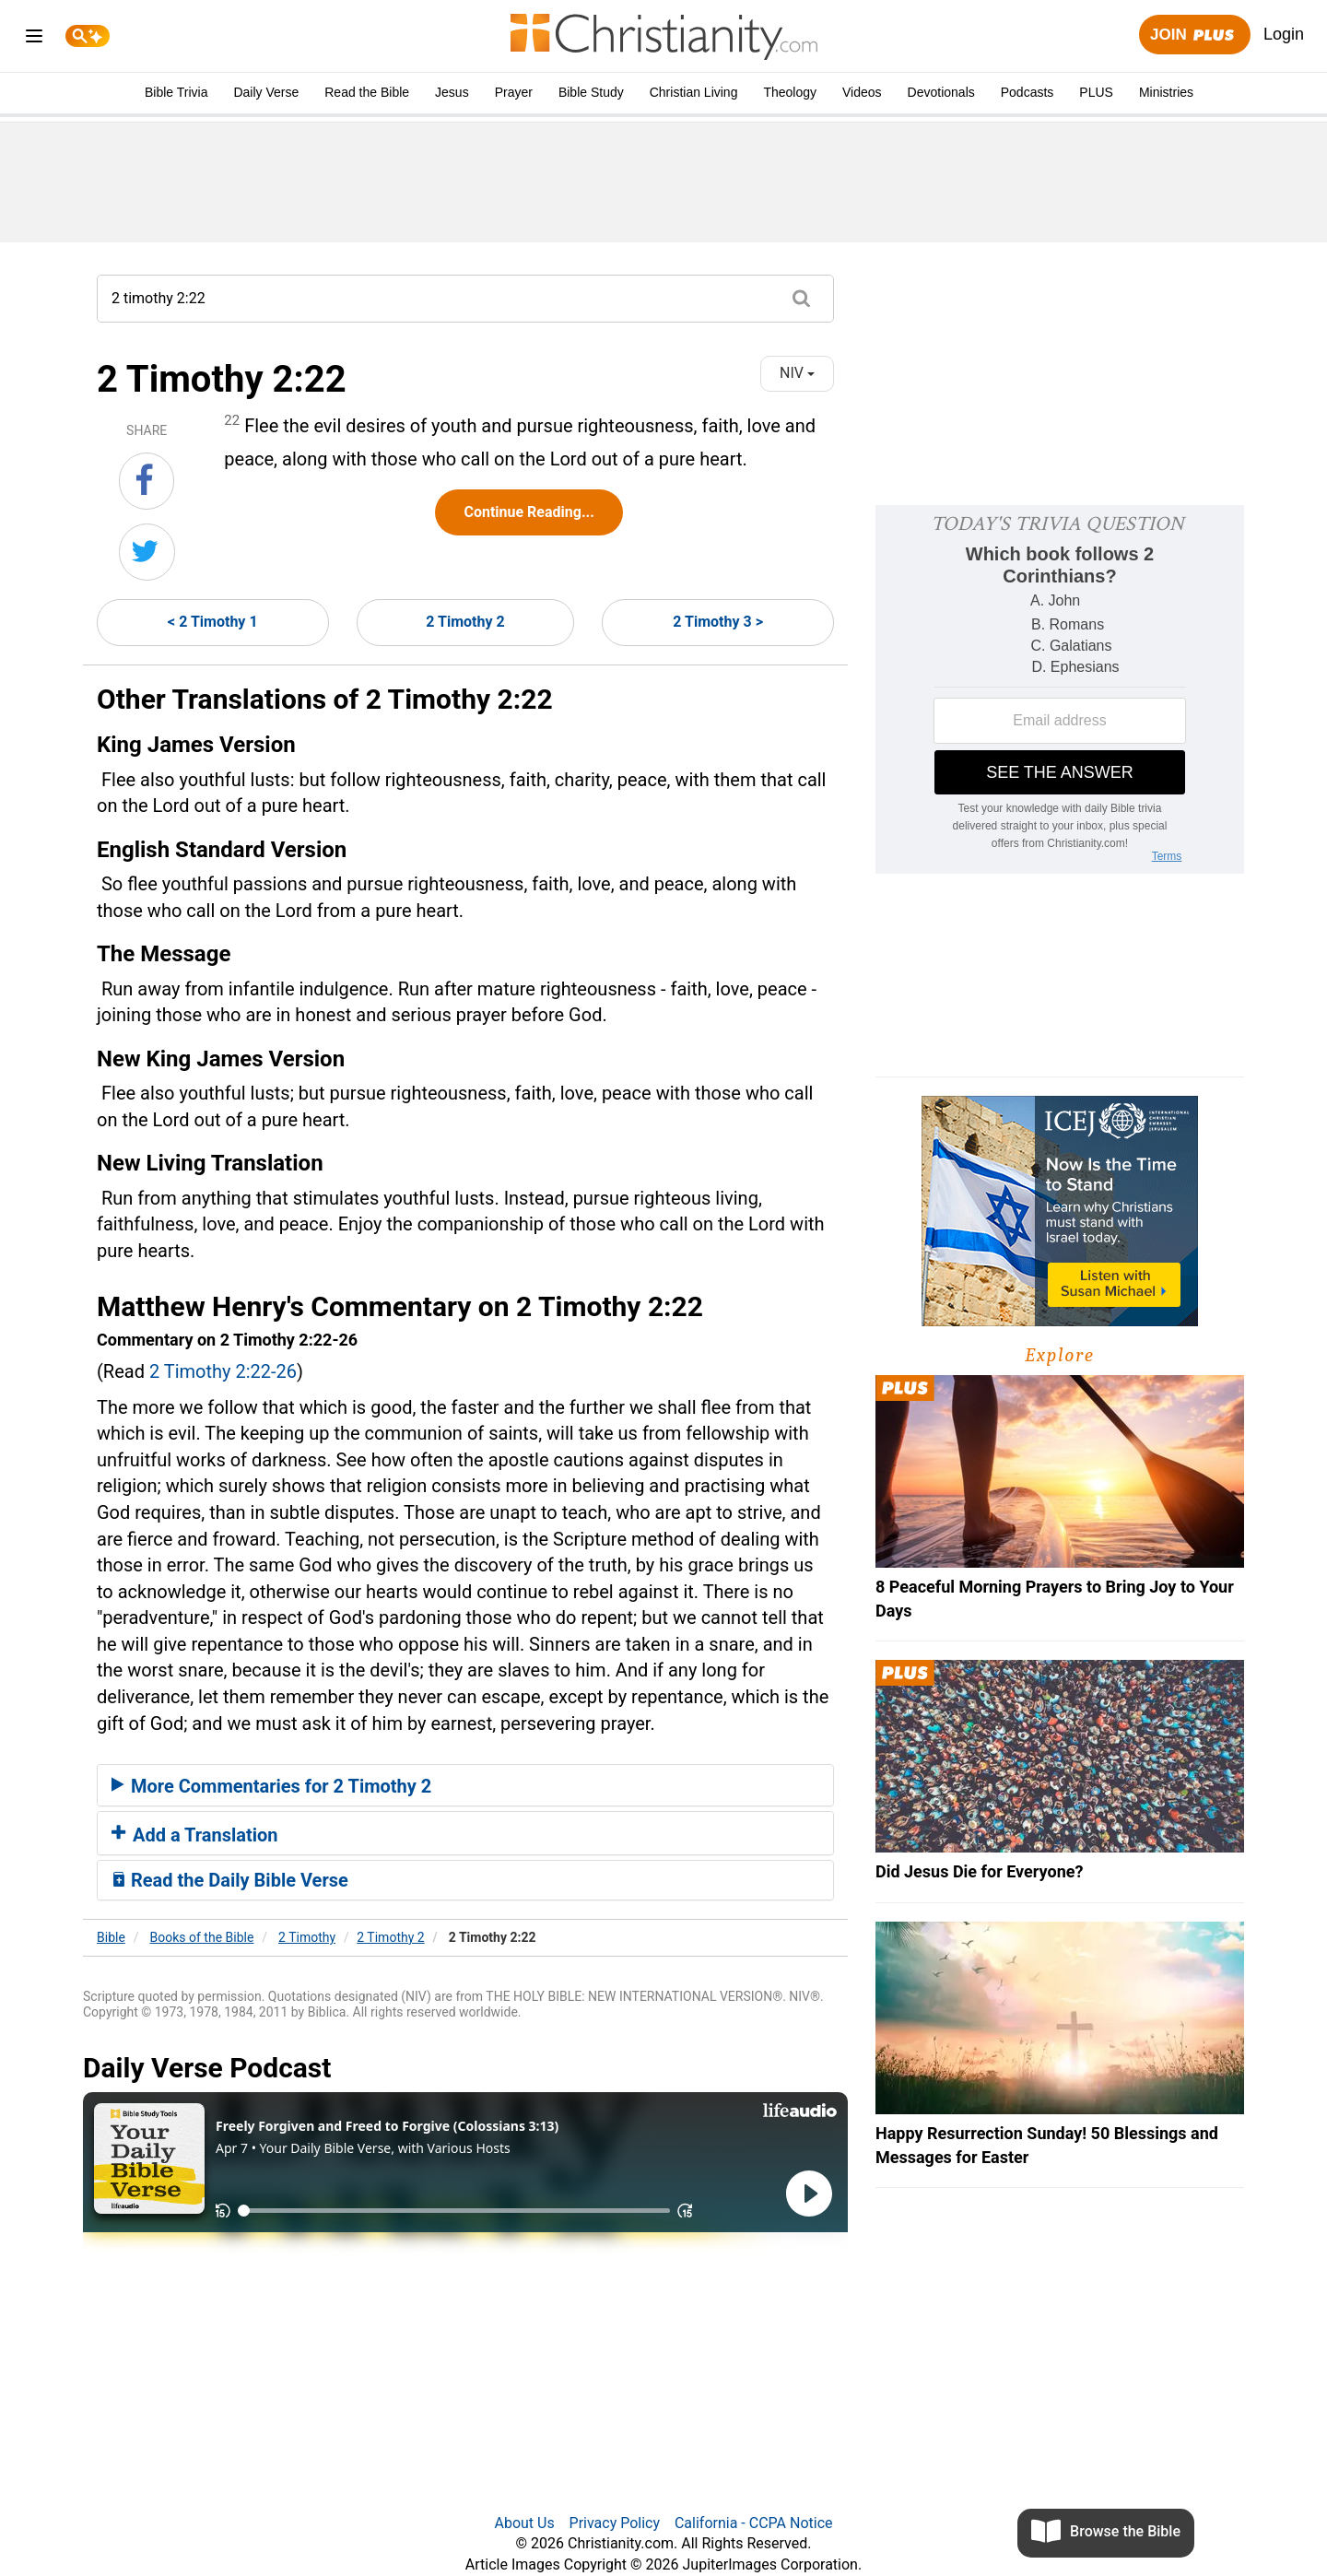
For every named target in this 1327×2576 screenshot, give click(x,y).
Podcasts (1027, 92)
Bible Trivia (176, 92)
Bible (111, 1937)
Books (202, 1937)
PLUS (1096, 92)
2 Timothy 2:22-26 (223, 1371)
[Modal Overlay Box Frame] (1059, 689)
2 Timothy (306, 1937)
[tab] (465, 1785)
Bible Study (591, 92)
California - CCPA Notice (754, 2523)
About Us (524, 2523)
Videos (862, 92)
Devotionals (941, 92)
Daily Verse (266, 92)
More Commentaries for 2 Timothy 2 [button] (271, 1786)
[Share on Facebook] (146, 481)
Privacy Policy (615, 2523)
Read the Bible (366, 92)
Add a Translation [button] (195, 1835)
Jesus (452, 92)
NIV (797, 373)
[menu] (34, 39)
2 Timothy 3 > (718, 621)
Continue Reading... (528, 512)
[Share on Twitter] (147, 552)
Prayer (514, 92)
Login (1283, 34)
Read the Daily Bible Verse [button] (230, 1880)
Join (1194, 35)
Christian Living (694, 92)
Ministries (1166, 92)
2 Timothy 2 (465, 621)
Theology (789, 92)
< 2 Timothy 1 (213, 621)
